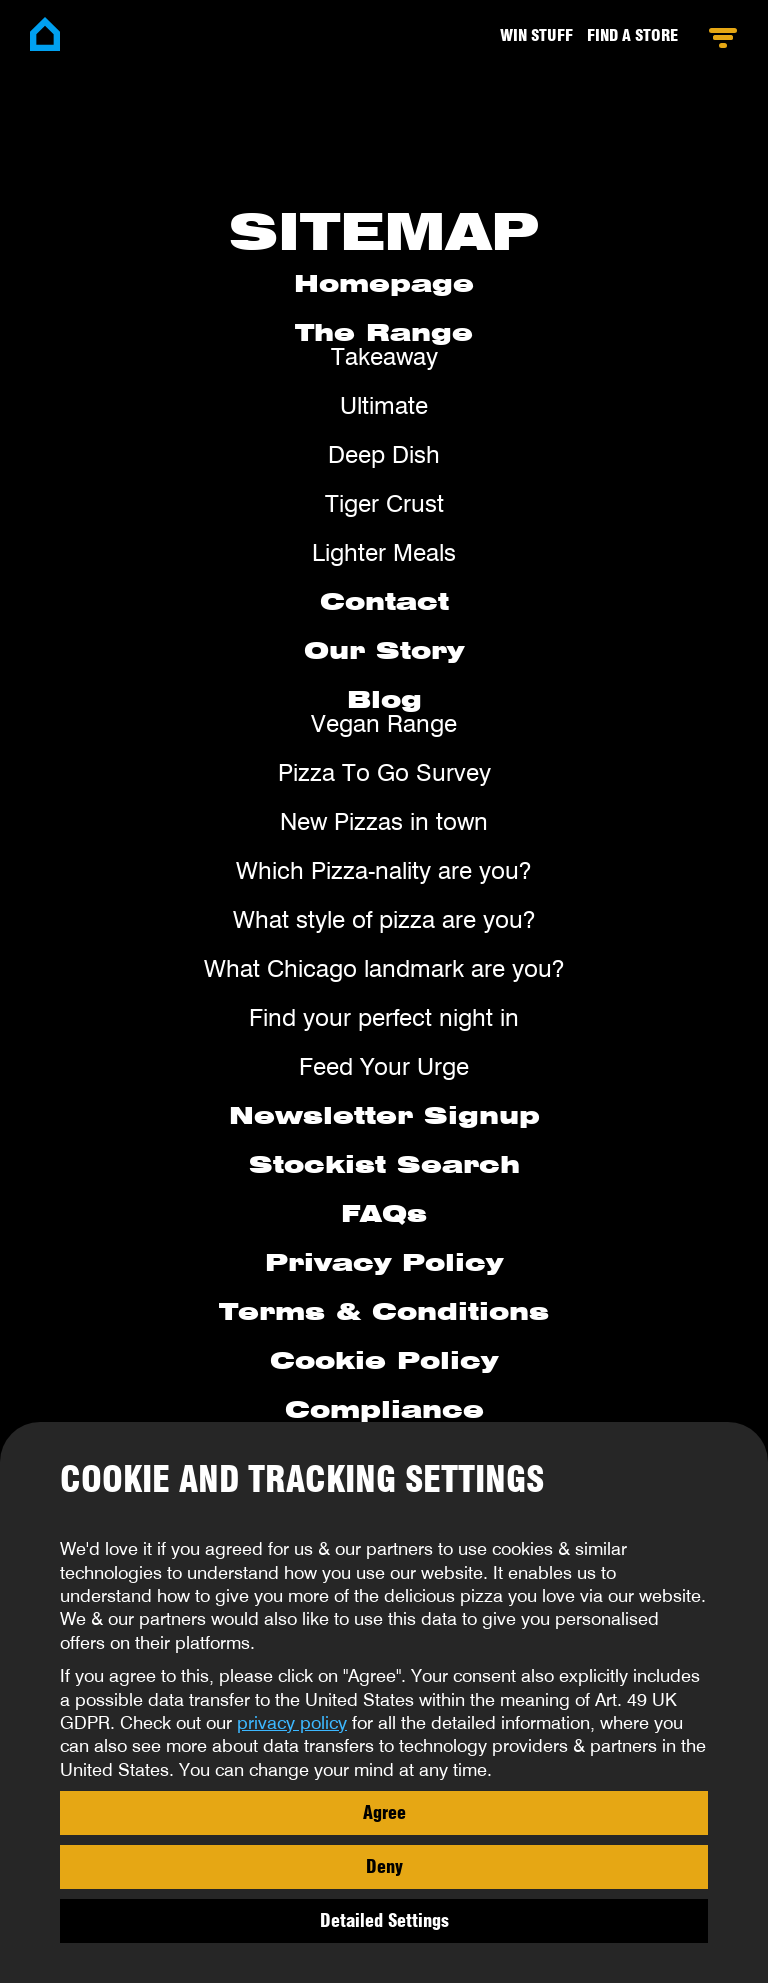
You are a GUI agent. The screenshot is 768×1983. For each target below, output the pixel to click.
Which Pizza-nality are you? (384, 870)
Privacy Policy (384, 1262)
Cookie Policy (384, 1360)
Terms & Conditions (384, 1311)
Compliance (384, 1409)
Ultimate (384, 405)
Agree (384, 1812)
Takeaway (384, 356)
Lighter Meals (384, 552)
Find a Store (632, 35)
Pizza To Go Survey (384, 772)
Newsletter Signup (384, 1115)
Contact (384, 601)
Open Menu (722, 38)
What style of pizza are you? (384, 919)
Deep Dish (384, 454)
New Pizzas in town (384, 821)
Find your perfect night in (384, 1017)
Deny (384, 1866)
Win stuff (536, 35)
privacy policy (292, 1722)
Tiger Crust (384, 503)
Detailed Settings (384, 1920)
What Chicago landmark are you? (384, 968)
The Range (384, 332)
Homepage (384, 283)
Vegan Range (384, 723)
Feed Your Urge (384, 1066)
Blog (384, 699)
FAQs (384, 1213)
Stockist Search (384, 1164)
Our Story (384, 650)
